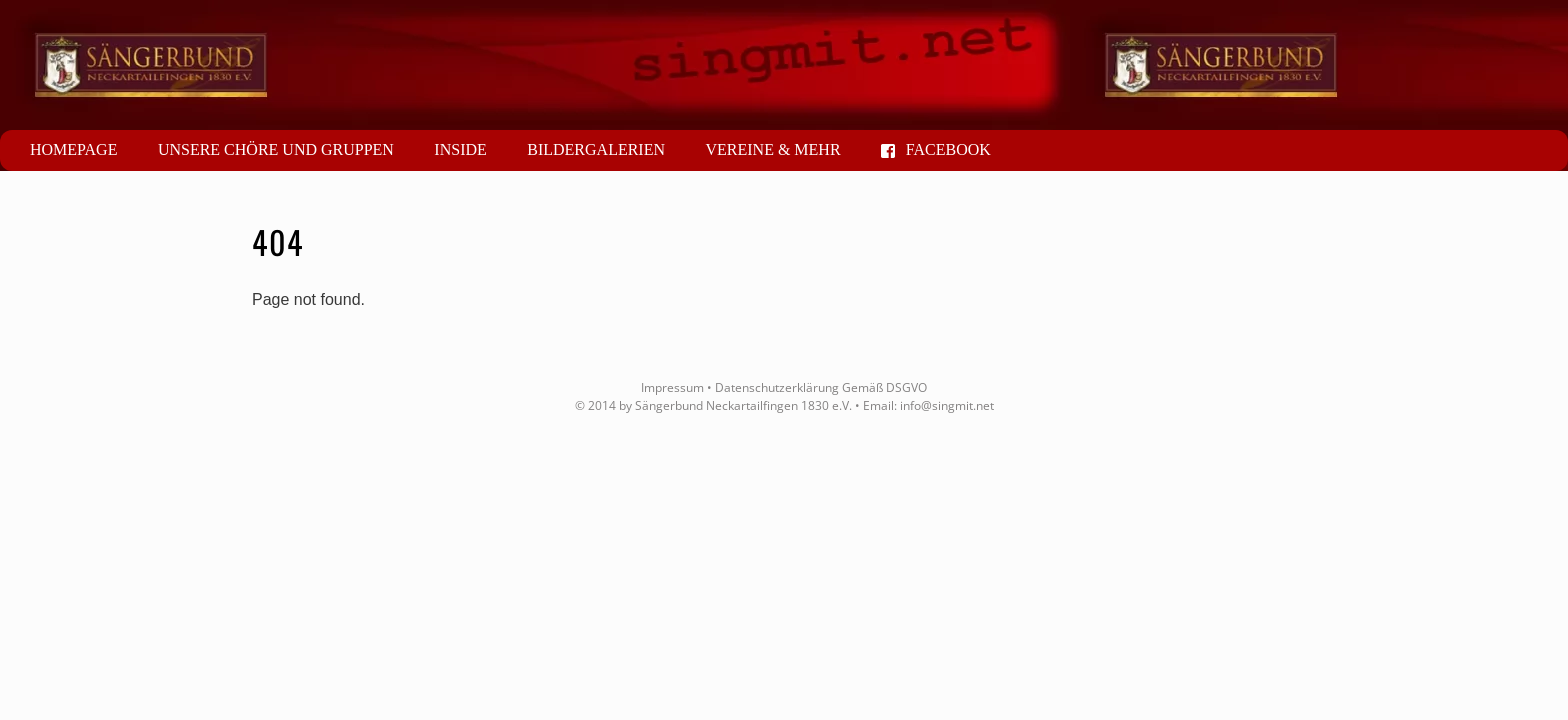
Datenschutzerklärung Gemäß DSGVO (821, 387)
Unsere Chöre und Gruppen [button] (276, 149)
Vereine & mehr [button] (772, 149)
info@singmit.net (947, 405)
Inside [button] (460, 149)
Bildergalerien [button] (596, 149)
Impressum (672, 387)
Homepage (73, 149)
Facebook (936, 149)
